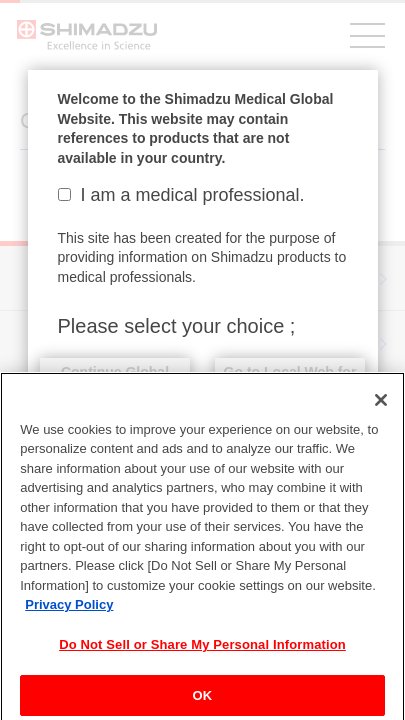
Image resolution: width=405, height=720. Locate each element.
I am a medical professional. (181, 195)
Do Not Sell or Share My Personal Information (202, 652)
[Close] (381, 408)
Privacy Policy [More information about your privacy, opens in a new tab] (69, 612)
